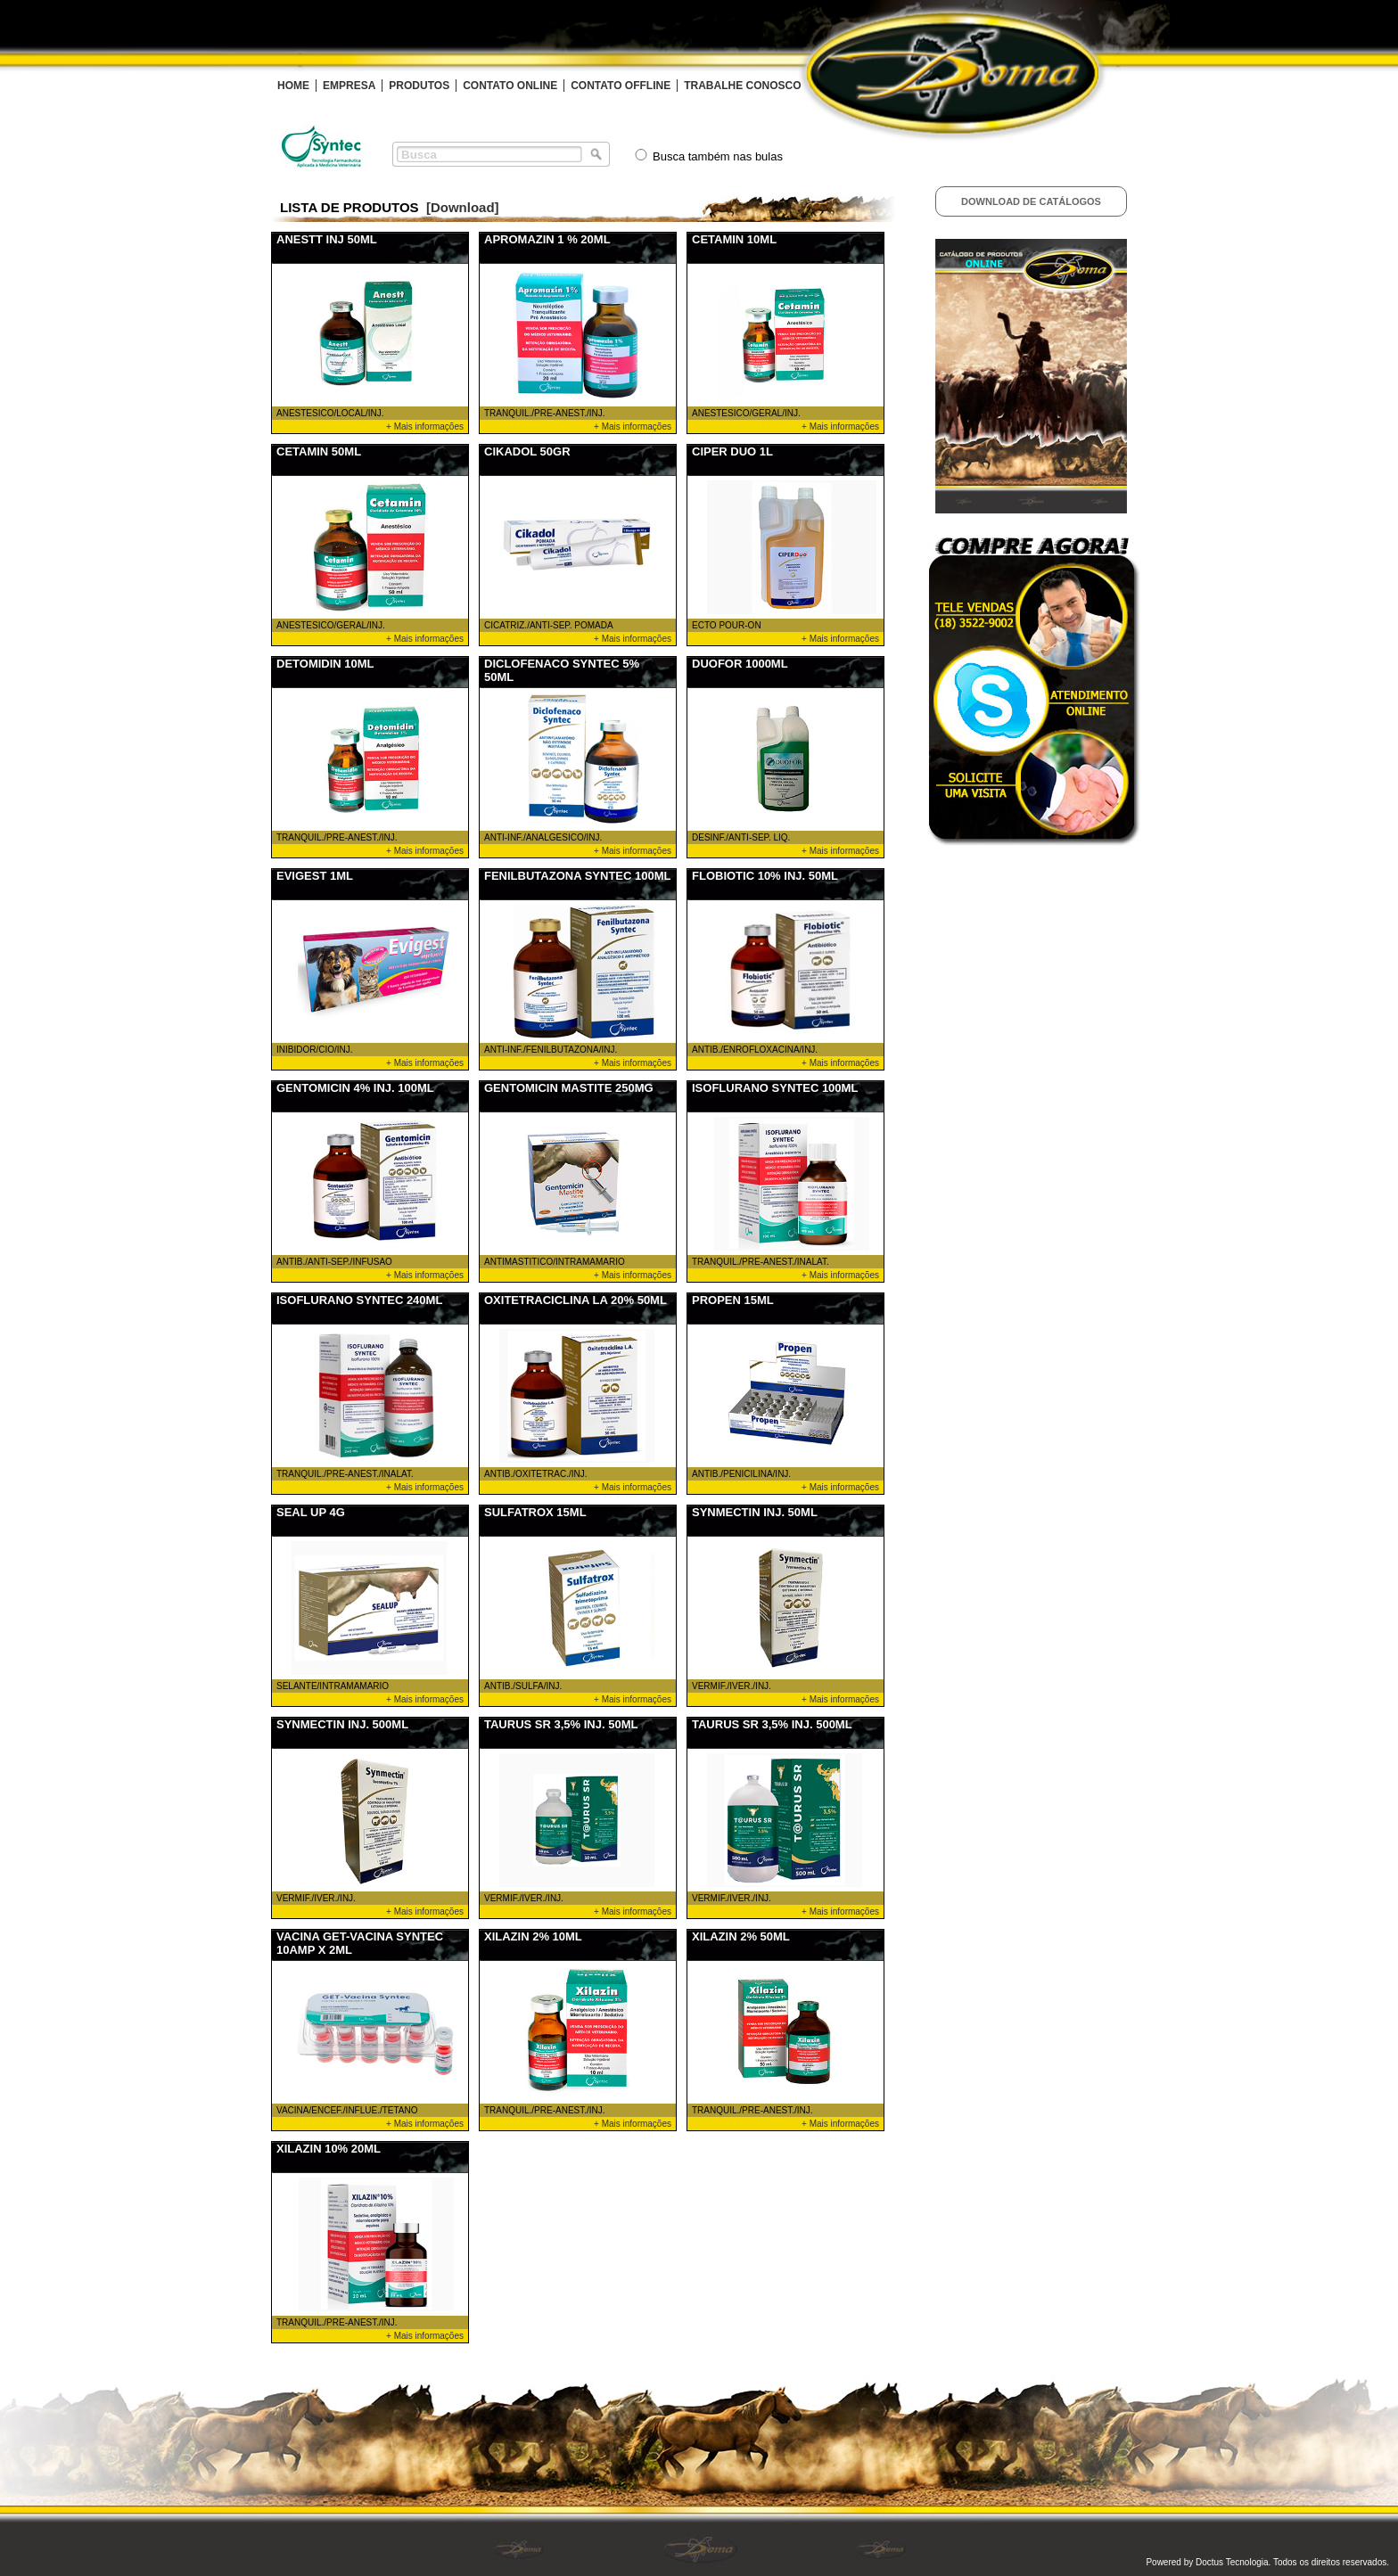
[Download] (462, 207)
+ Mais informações (425, 426)
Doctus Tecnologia (1232, 2562)
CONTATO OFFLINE (620, 85)
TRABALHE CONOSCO (742, 85)
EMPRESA (349, 85)
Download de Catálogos (1031, 201)
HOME (293, 85)
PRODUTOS (419, 85)
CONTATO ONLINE (510, 85)
